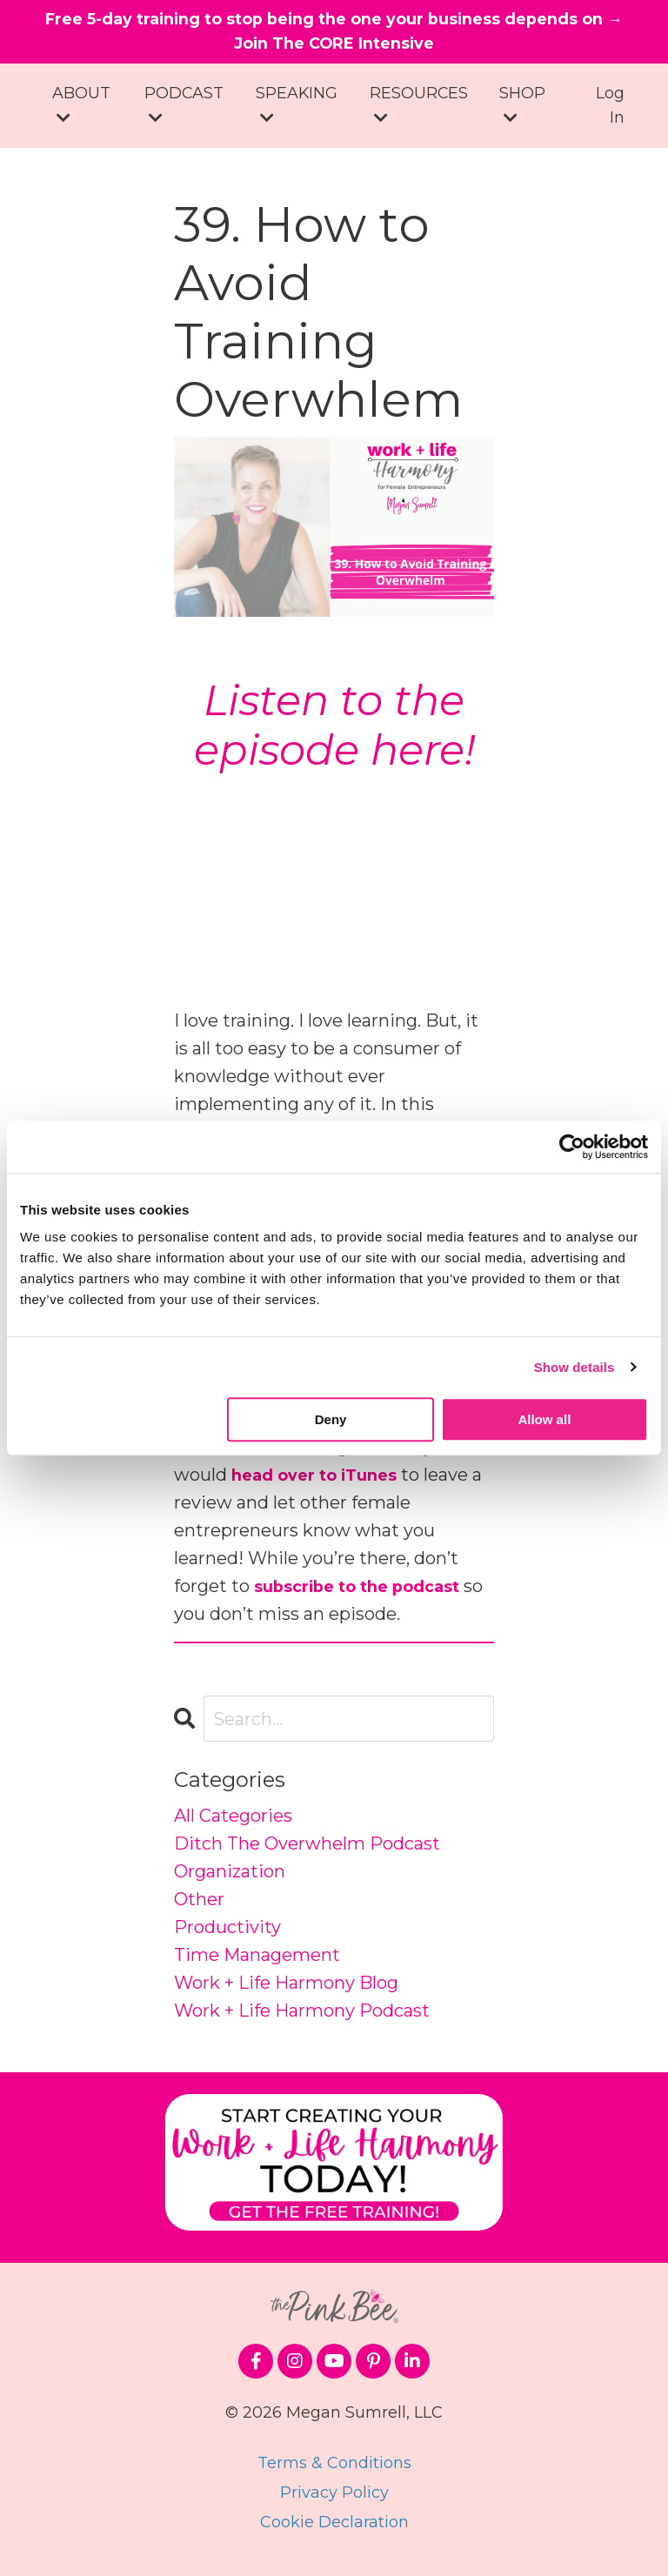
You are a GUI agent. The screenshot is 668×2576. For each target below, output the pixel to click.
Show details (574, 1367)
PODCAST (184, 111)
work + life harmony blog (286, 1989)
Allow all (544, 1419)
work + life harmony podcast (302, 2017)
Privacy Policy (334, 2499)
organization (229, 1878)
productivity (227, 1934)
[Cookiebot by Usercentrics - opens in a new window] (572, 1147)
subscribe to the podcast (369, 1592)
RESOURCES (420, 111)
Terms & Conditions (334, 2469)
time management (257, 1961)
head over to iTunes (323, 1481)
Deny (331, 1419)
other (199, 1906)
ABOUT (81, 111)
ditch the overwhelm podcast (307, 1850)
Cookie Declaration (334, 2529)
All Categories (233, 1822)
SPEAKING (297, 111)
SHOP (523, 111)
